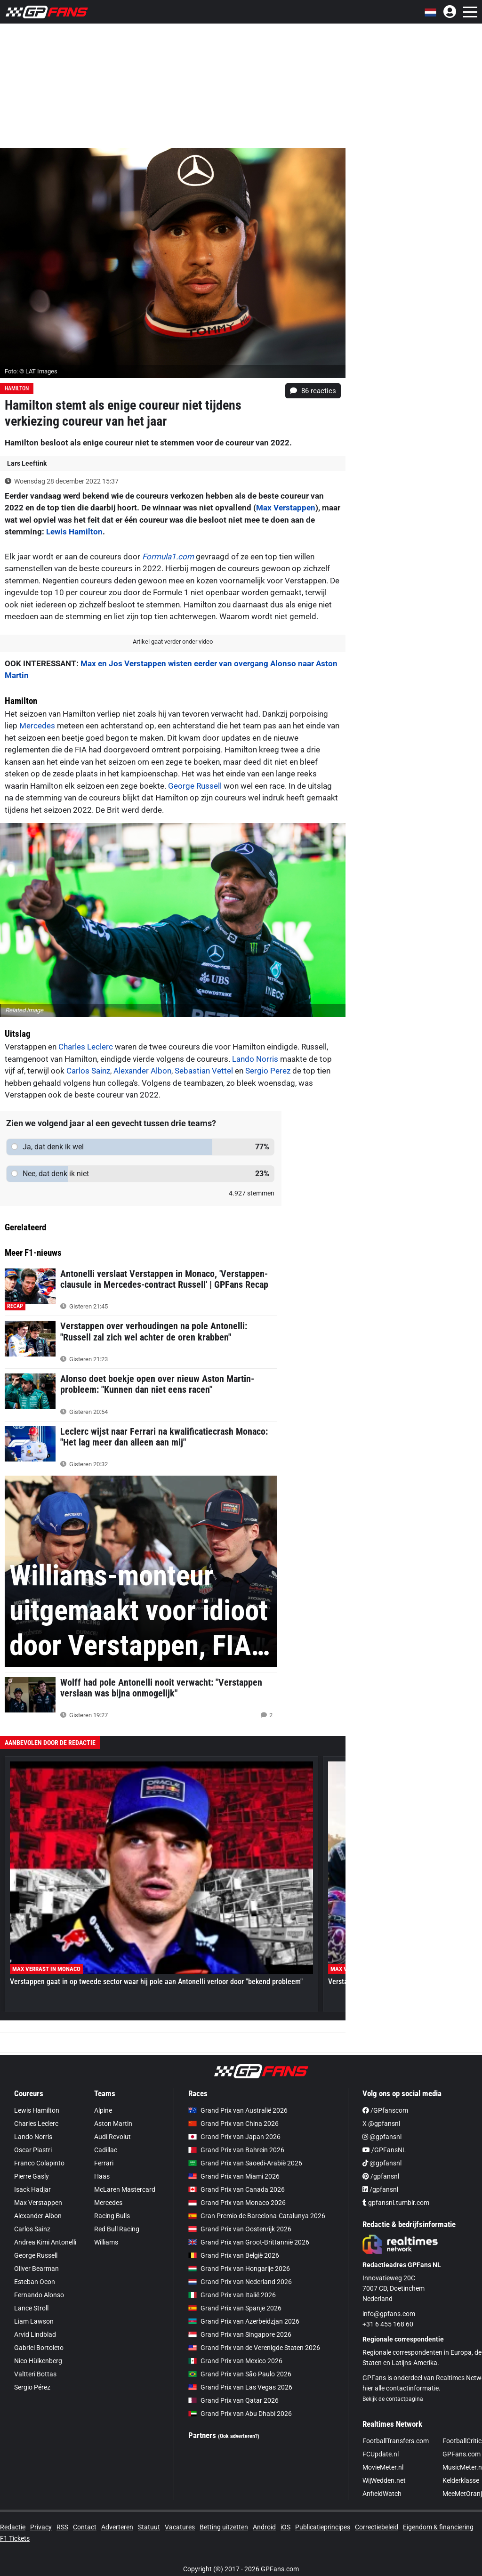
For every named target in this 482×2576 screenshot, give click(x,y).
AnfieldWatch (382, 2493)
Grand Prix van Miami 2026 (234, 2176)
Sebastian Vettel (204, 1070)
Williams (106, 2242)
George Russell (195, 786)
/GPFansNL (384, 2150)
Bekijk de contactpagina (392, 2399)
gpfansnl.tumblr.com (395, 2202)
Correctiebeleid (376, 2527)
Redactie (12, 2527)
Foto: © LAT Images (31, 371)
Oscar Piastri (33, 2150)
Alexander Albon (142, 1070)
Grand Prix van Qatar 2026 (233, 2400)
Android (264, 2527)
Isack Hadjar (32, 2189)
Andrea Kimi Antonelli (45, 2242)
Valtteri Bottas (35, 2374)
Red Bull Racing (116, 2229)
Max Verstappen (285, 507)
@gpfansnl (382, 2136)
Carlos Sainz (88, 1070)
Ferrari (103, 2163)
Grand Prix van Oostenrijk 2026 (239, 2229)
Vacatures (180, 2527)
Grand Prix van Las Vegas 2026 (240, 2387)
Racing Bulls (112, 2216)
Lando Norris (255, 1059)
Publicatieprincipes (322, 2527)
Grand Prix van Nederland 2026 (240, 2281)
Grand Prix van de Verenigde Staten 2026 (254, 2347)
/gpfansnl (380, 2176)
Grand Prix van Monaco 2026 (237, 2202)
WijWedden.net (384, 2480)
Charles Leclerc (85, 1046)
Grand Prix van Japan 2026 (234, 2136)
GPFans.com (461, 2454)
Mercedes (37, 725)
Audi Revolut (112, 2136)
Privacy (41, 2527)
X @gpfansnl (381, 2123)
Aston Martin (113, 2123)
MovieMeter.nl (382, 2467)
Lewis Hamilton (74, 531)
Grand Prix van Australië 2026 (238, 2110)
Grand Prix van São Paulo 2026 (239, 2374)
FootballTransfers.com (395, 2441)
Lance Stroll (31, 2308)
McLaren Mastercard (124, 2189)
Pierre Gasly (31, 2176)
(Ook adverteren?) (238, 2436)
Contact (84, 2527)
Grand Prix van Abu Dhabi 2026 (240, 2413)
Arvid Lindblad (35, 2334)
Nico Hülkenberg (38, 2361)
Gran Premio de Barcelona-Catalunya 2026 (256, 2216)
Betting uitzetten (224, 2527)
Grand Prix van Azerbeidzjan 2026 (243, 2321)
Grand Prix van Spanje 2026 (234, 2308)
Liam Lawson (34, 2321)
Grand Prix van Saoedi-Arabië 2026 (245, 2163)
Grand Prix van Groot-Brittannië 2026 (248, 2242)
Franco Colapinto (39, 2163)
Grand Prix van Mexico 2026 (235, 2361)
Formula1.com (168, 556)
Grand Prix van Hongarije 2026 (239, 2268)
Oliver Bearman (36, 2268)
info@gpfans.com (388, 2314)
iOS (285, 2527)
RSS (62, 2527)
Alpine (103, 2110)
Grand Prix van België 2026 (233, 2255)
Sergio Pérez (32, 2387)
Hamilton (17, 388)
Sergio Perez (267, 1070)
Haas (102, 2176)
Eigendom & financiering (438, 2527)
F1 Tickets (15, 2538)
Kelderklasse (460, 2480)
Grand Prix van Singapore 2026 (239, 2334)
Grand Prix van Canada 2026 (236, 2189)
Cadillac (105, 2150)
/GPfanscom (385, 2110)
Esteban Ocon (34, 2281)
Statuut (149, 2527)
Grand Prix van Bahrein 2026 (236, 2150)
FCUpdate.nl (380, 2454)
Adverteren (117, 2527)
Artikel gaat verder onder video (173, 641)
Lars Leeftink (27, 463)
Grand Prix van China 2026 (233, 2123)
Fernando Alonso (39, 2295)
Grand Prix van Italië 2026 (232, 2295)
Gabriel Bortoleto (39, 2347)
